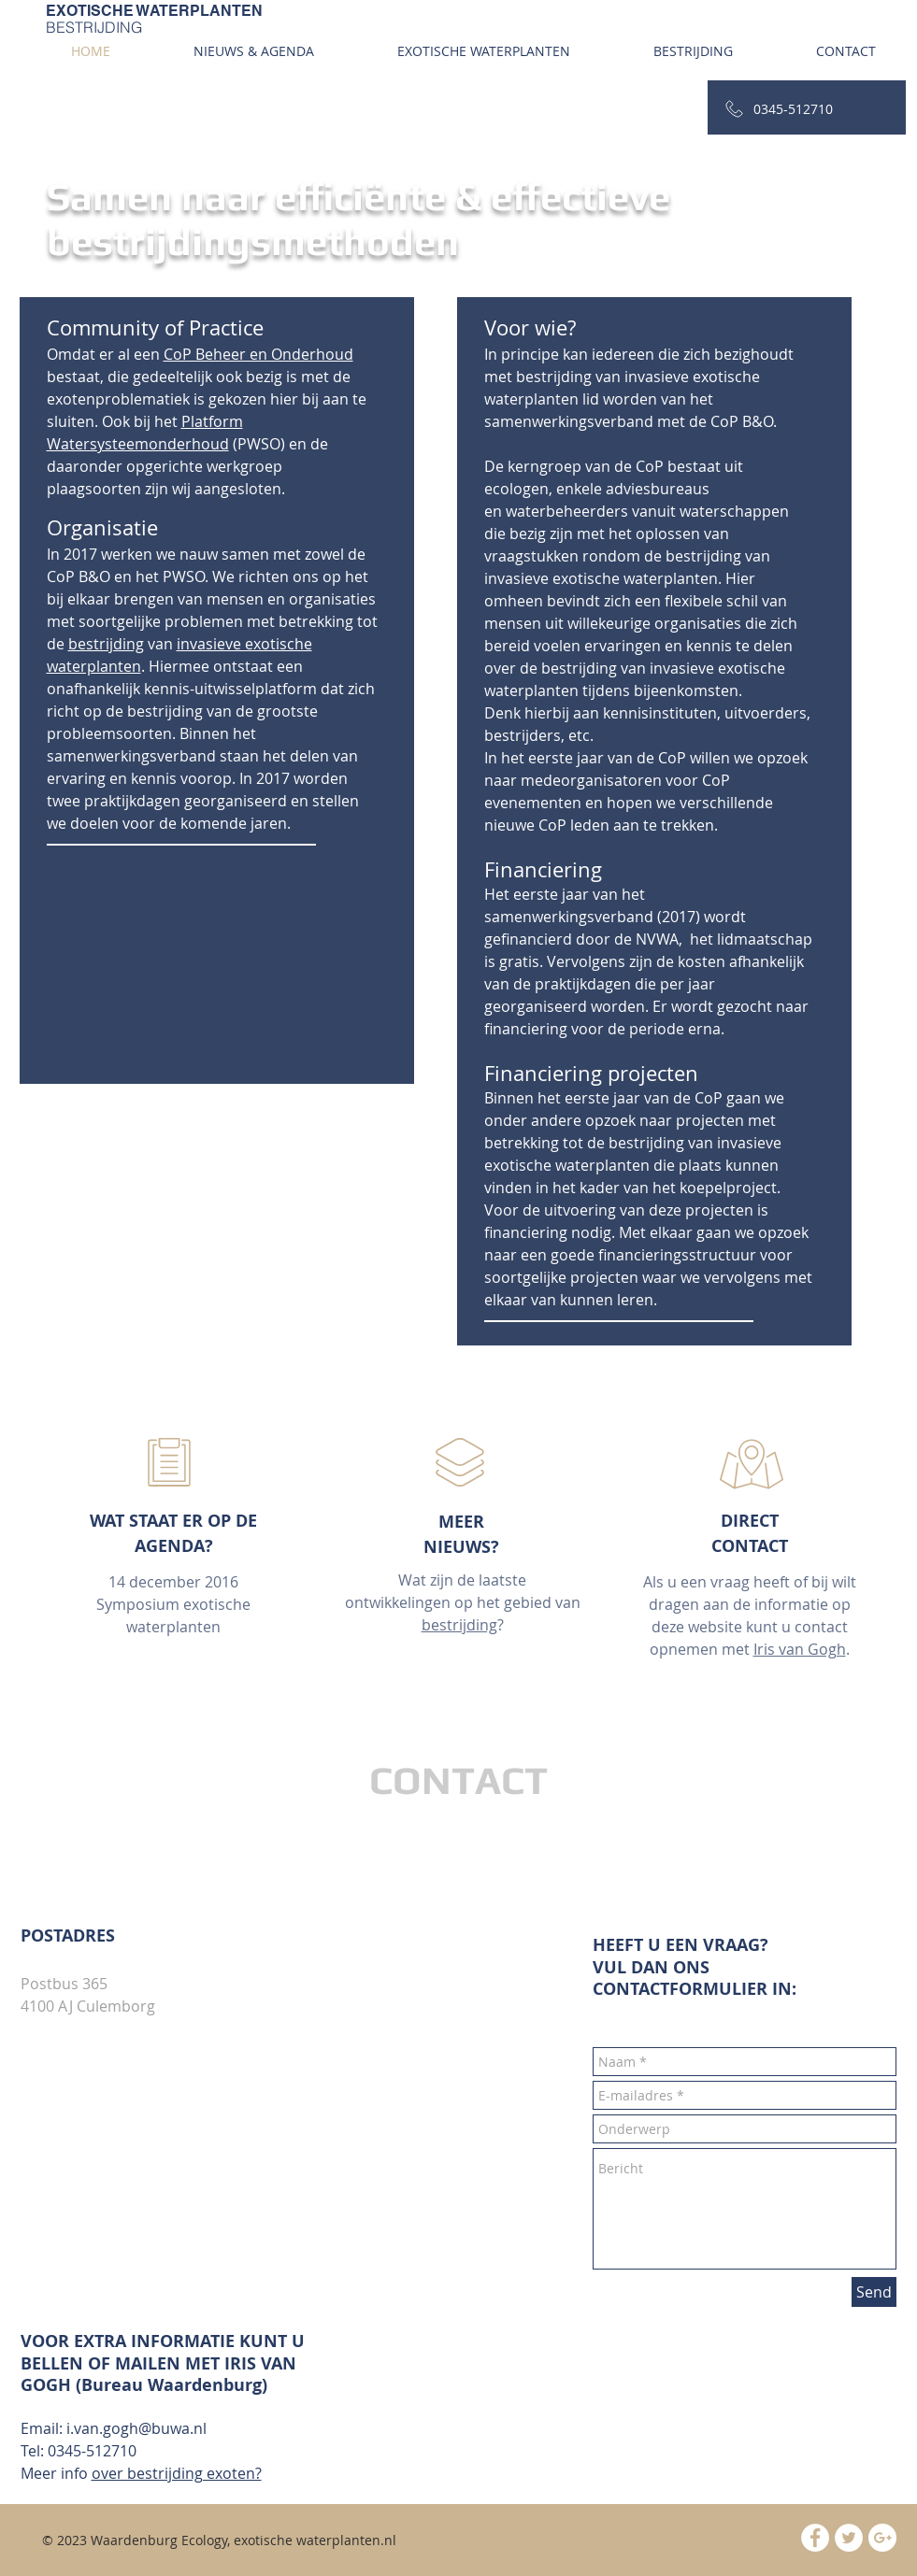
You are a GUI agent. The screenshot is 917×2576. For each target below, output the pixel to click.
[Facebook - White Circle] (815, 2538)
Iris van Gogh (799, 1649)
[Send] (874, 2292)
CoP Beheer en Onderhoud (258, 354)
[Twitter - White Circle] (849, 2538)
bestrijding (106, 643)
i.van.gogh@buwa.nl (136, 2428)
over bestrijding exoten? (177, 2473)
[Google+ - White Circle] (882, 2538)
